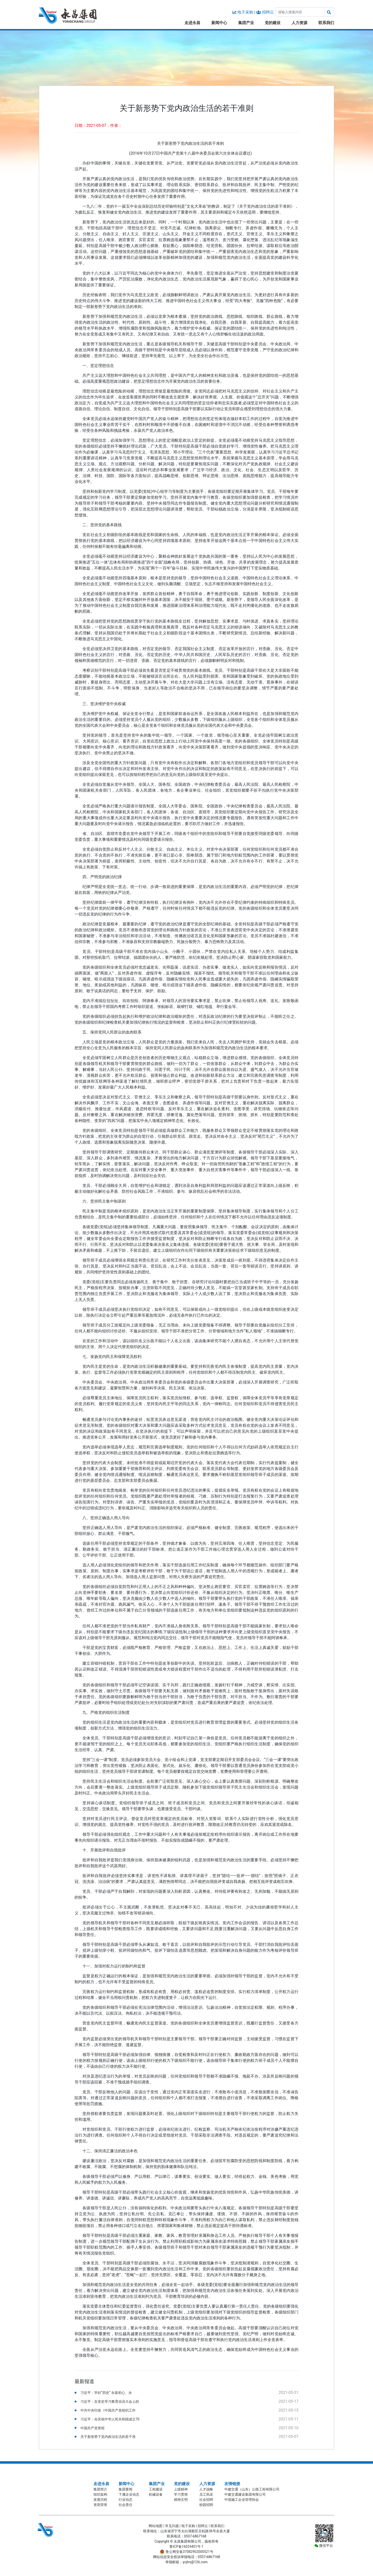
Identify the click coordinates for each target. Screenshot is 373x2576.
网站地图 (155, 2526)
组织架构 (100, 2494)
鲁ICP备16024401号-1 (186, 2546)
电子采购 (245, 12)
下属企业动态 (129, 2494)
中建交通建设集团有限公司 (245, 2494)
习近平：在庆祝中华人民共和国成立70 (110, 2419)
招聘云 (268, 12)
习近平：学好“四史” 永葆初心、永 (106, 2393)
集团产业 (246, 22)
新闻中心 (219, 22)
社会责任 (125, 2505)
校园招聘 (206, 2505)
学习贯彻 (181, 2494)
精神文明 (181, 2500)
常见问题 (172, 2526)
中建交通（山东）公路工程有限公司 (252, 2489)
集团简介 (100, 2489)
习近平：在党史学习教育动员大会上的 (109, 2401)
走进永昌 (192, 22)
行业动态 (125, 2500)
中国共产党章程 (92, 2428)
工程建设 (156, 2489)
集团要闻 (125, 2489)
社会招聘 (206, 2500)
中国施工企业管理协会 (241, 2500)
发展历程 (100, 2500)
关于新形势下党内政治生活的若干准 (108, 2437)
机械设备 (156, 2494)
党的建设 (272, 22)
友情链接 (232, 2483)
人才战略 (206, 2489)
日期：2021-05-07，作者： (98, 125)
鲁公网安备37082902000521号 (186, 2552)
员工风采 (206, 2494)
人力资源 (299, 22)
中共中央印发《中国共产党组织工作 (108, 2410)
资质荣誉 (100, 2505)
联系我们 (326, 22)
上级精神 (181, 2489)
